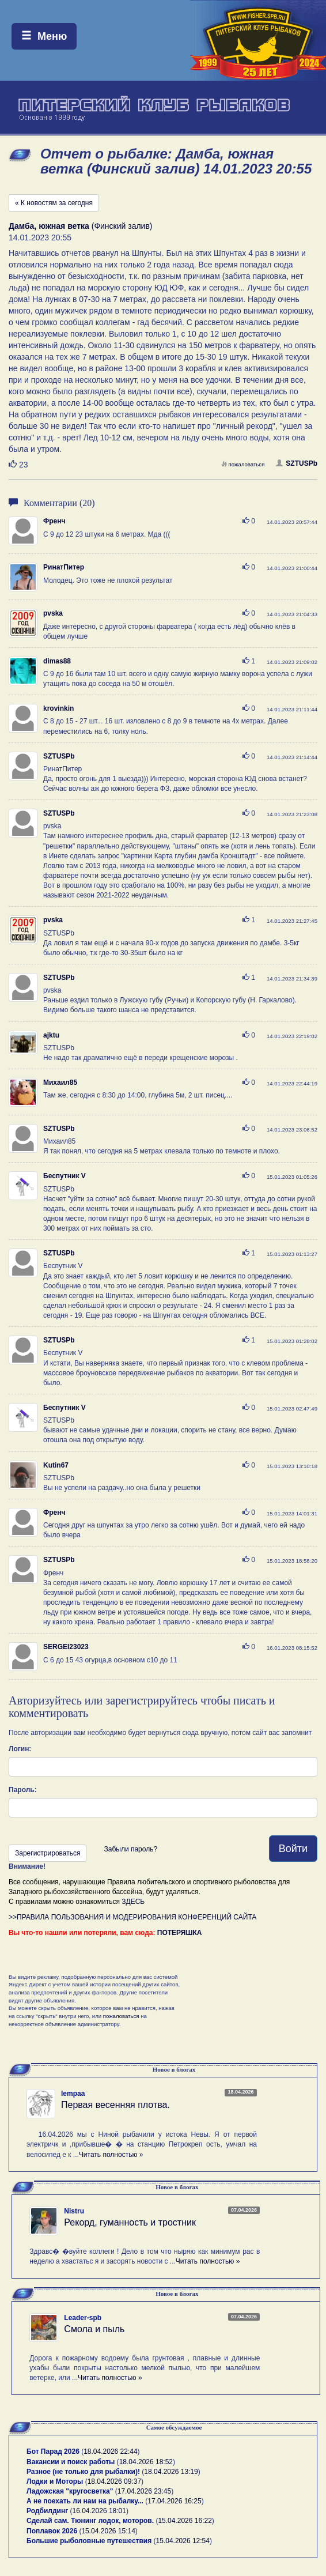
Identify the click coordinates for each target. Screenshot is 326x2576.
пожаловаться (243, 464)
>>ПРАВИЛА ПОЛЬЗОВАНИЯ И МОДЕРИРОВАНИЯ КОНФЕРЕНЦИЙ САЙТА (132, 1917)
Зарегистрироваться (47, 1853)
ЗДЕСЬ (133, 1902)
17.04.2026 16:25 (174, 2501)
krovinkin (58, 708)
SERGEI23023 (66, 1647)
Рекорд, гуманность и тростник (130, 2222)
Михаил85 (60, 1082)
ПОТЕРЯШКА (179, 1933)
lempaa (73, 2094)
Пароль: (23, 1790)
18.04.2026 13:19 (171, 2472)
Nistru (74, 2211)
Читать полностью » (111, 2155)
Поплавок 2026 (51, 2531)
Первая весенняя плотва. (115, 2105)
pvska (53, 613)
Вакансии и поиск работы (70, 2462)
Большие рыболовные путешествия (88, 2541)
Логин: (20, 1749)
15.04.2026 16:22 (184, 2521)
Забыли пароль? (130, 1849)
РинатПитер (63, 567)
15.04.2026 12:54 (183, 2541)
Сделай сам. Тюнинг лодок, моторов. (91, 2521)
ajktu (51, 1035)
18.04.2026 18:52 (146, 2462)
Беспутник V (64, 1176)
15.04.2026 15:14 (108, 2531)
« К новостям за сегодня (54, 203)
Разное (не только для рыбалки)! (83, 2472)
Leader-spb (82, 2318)
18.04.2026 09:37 (114, 2481)
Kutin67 (56, 1465)
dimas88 (57, 661)
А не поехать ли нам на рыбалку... (84, 2501)
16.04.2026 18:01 (99, 2511)
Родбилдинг (47, 2511)
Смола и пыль (94, 2329)
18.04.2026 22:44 (110, 2451)
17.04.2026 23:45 (144, 2491)
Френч (54, 521)
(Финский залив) (81, 226)
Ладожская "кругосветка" (70, 2491)
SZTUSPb (296, 463)
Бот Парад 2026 (52, 2451)
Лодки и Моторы (54, 2481)
